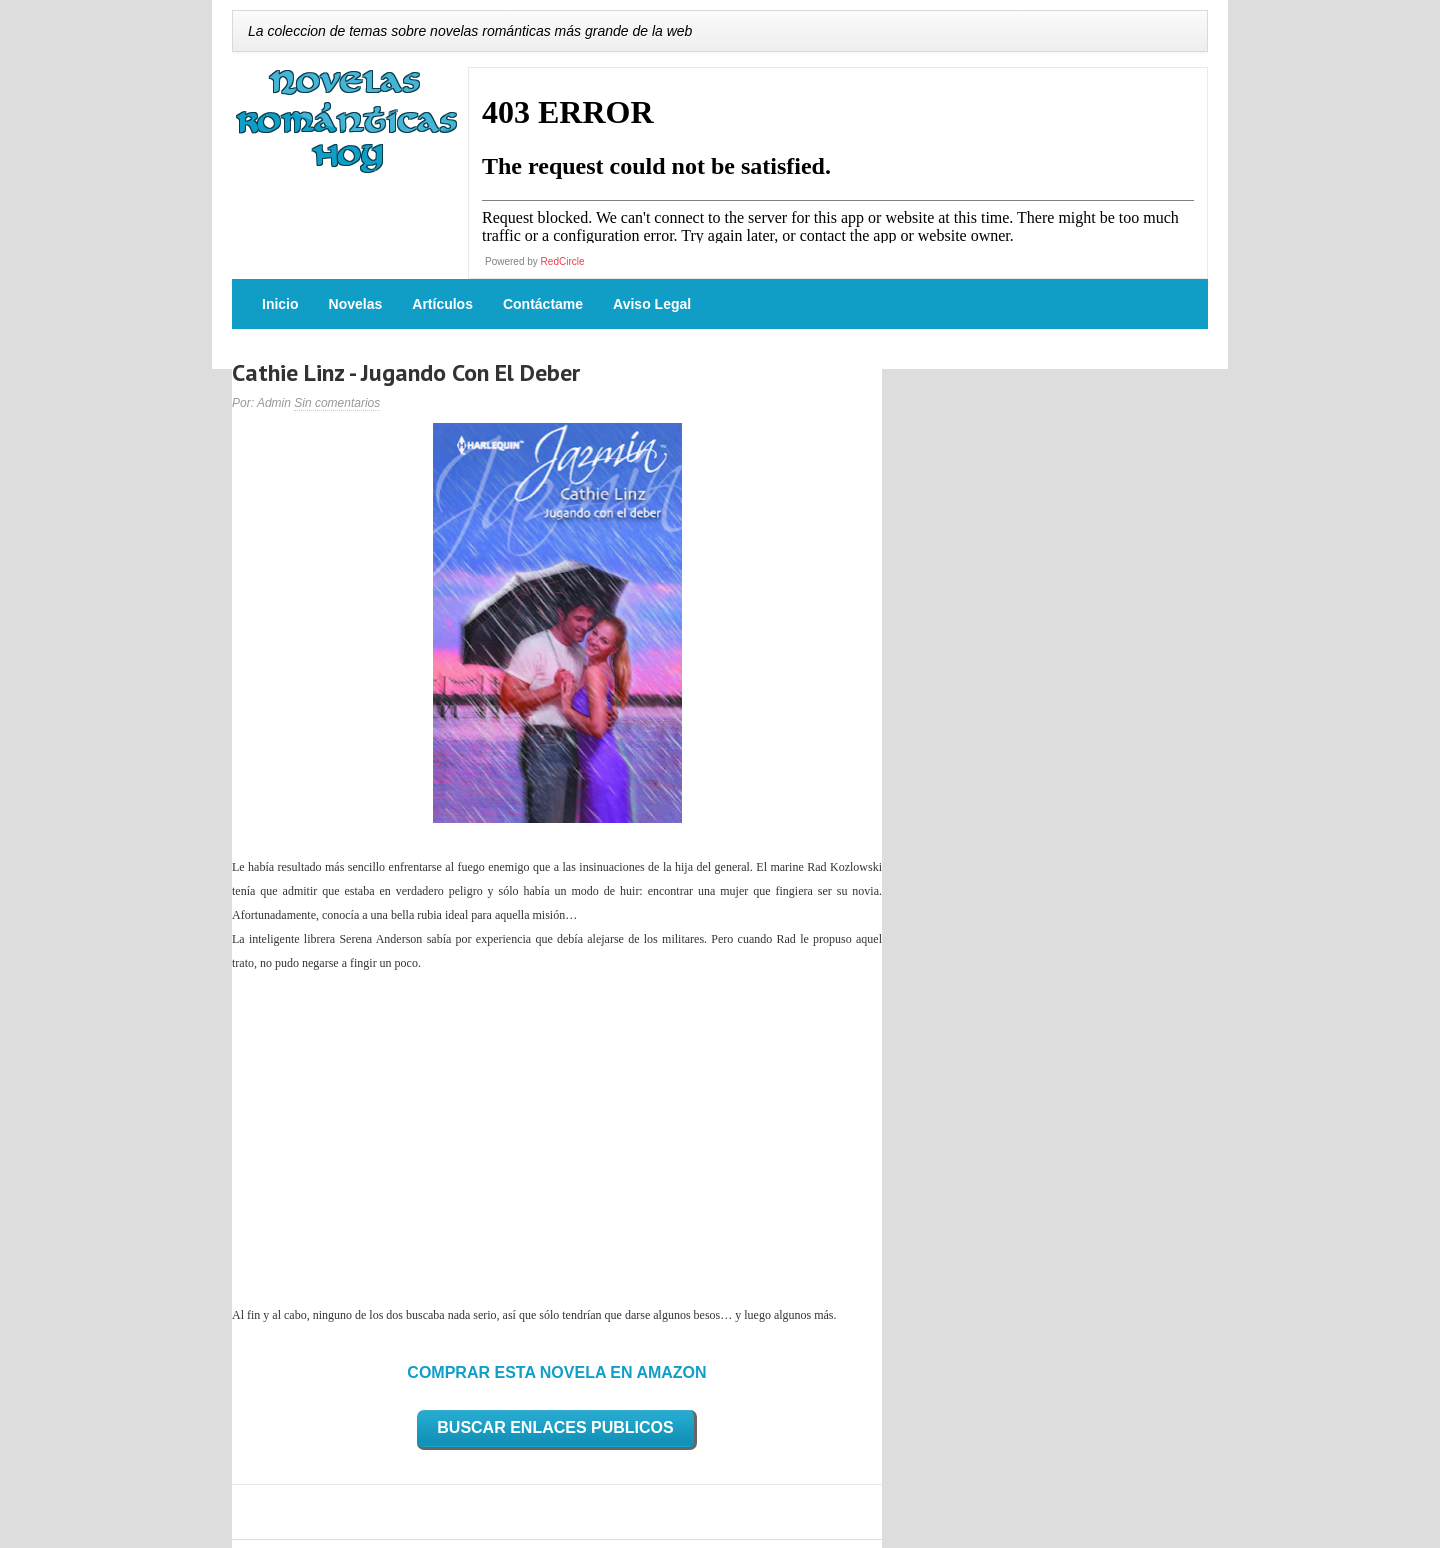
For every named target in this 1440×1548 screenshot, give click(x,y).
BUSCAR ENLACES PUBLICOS (555, 1427)
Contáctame (543, 304)
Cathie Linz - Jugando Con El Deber (406, 372)
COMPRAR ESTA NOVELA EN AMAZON (556, 1372)
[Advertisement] (557, 1139)
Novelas (356, 304)
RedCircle (563, 261)
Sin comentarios (337, 403)
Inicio (280, 304)
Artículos (442, 304)
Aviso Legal (652, 304)
